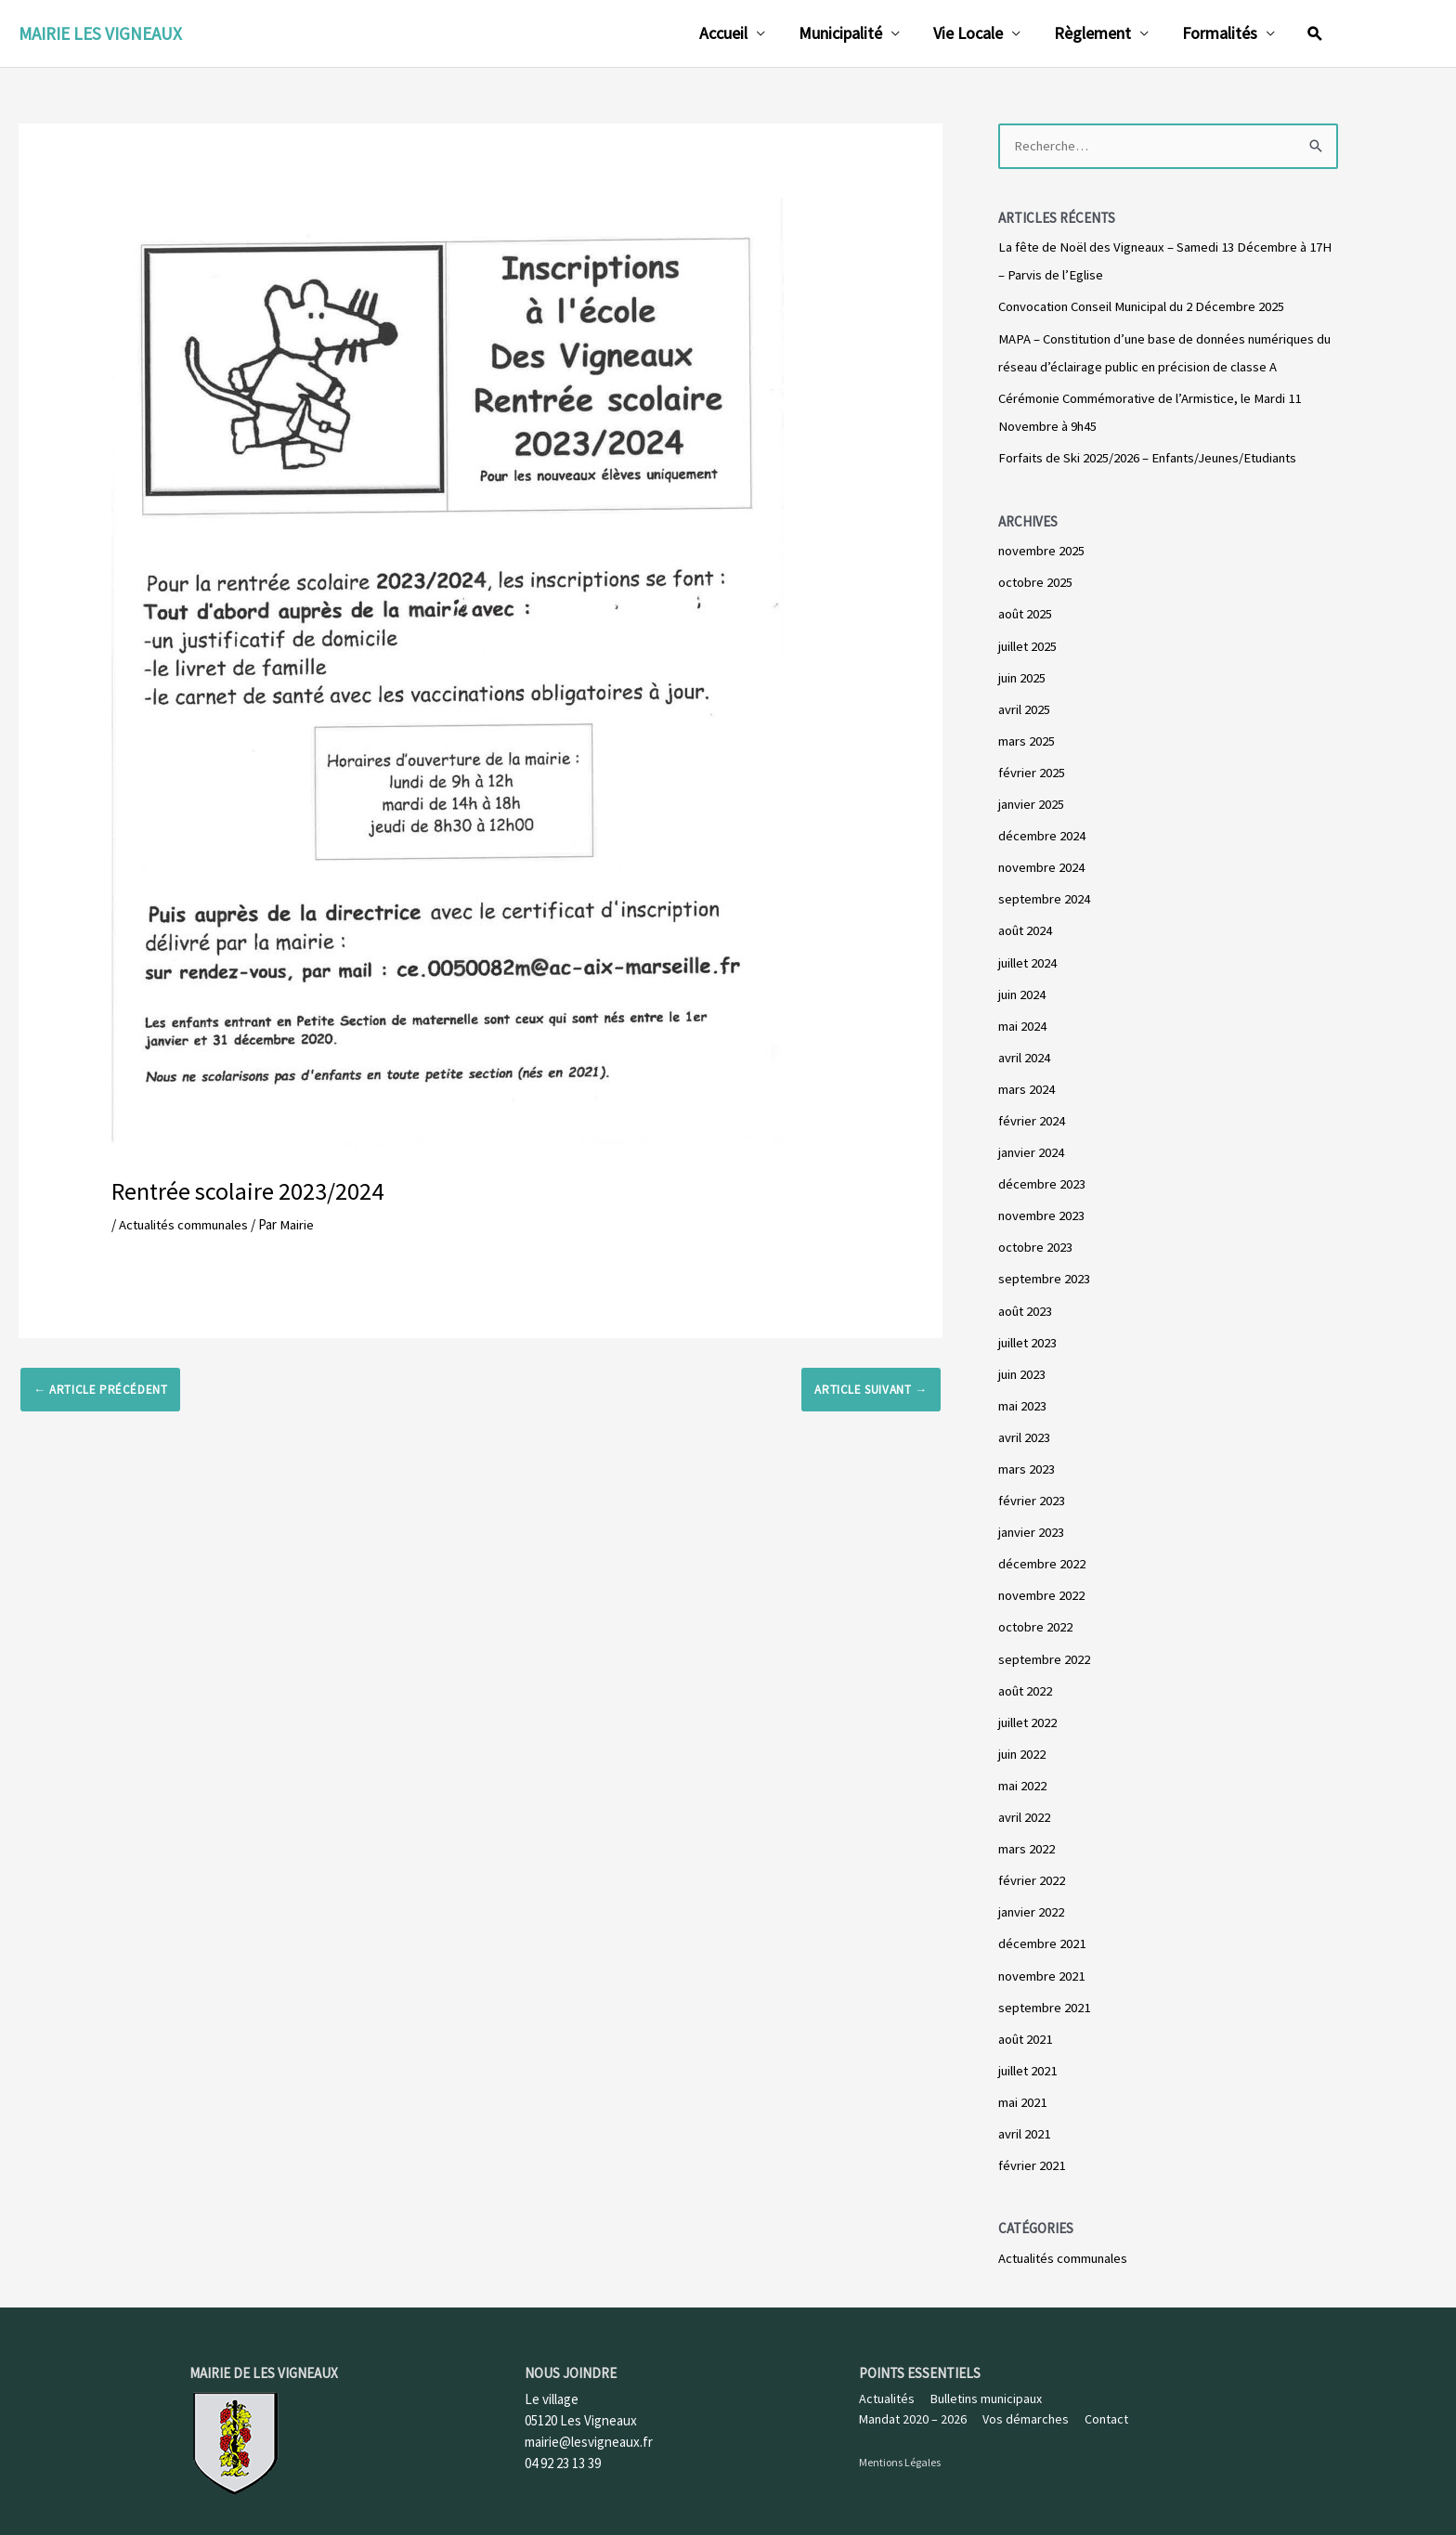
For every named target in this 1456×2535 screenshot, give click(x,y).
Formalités (1219, 33)
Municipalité (840, 33)
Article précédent (100, 1389)
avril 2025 (1024, 705)
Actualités (887, 2380)
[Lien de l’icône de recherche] (1315, 33)
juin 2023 (1022, 1363)
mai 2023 (1022, 1394)
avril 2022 (1024, 1802)
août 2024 (1026, 924)
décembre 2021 (1042, 1927)
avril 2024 (1024, 1050)
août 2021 (1026, 2021)
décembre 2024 (1042, 830)
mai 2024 (1022, 1018)
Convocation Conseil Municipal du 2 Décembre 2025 (1145, 306)
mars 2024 (1026, 1081)
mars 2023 (1026, 1457)
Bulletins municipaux (986, 2380)
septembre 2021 (1044, 1990)
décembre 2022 (1042, 1551)
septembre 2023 (1044, 1269)
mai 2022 (1022, 1770)
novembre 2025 (1042, 548)
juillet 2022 (1028, 1708)
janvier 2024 (1031, 1143)
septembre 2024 (1044, 893)
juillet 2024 (1028, 956)
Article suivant (870, 1389)
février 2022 (1032, 1865)
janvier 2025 (1031, 799)
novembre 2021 (1042, 1959)
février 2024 (1032, 1113)
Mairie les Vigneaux (100, 33)
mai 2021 (1022, 2084)
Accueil (723, 33)
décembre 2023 (1042, 1175)
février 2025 (1032, 767)
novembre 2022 (1042, 1583)
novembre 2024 (1042, 862)
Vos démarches (1025, 2400)
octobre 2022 (1035, 1614)
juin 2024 (1022, 987)
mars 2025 (1026, 737)
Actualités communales (186, 1224)
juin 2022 (1022, 1739)
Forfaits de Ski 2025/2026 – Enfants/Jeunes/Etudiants (1152, 456)
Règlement (1092, 33)
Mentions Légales (900, 2443)
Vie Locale (968, 33)
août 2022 (1026, 1676)
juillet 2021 (1028, 2052)
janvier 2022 (1031, 1895)
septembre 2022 (1044, 1645)
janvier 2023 (1031, 1519)
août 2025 (1026, 611)
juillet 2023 (1028, 1332)
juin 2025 (1022, 673)
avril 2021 (1024, 2116)
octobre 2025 (1035, 580)
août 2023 (1026, 1300)
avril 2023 (1024, 1426)
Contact (1106, 2400)
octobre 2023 (1035, 1238)
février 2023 (1032, 1489)
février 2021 (1032, 2146)
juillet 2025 (1028, 642)
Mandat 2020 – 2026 (913, 2400)
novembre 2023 (1042, 1207)
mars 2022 (1026, 1833)
